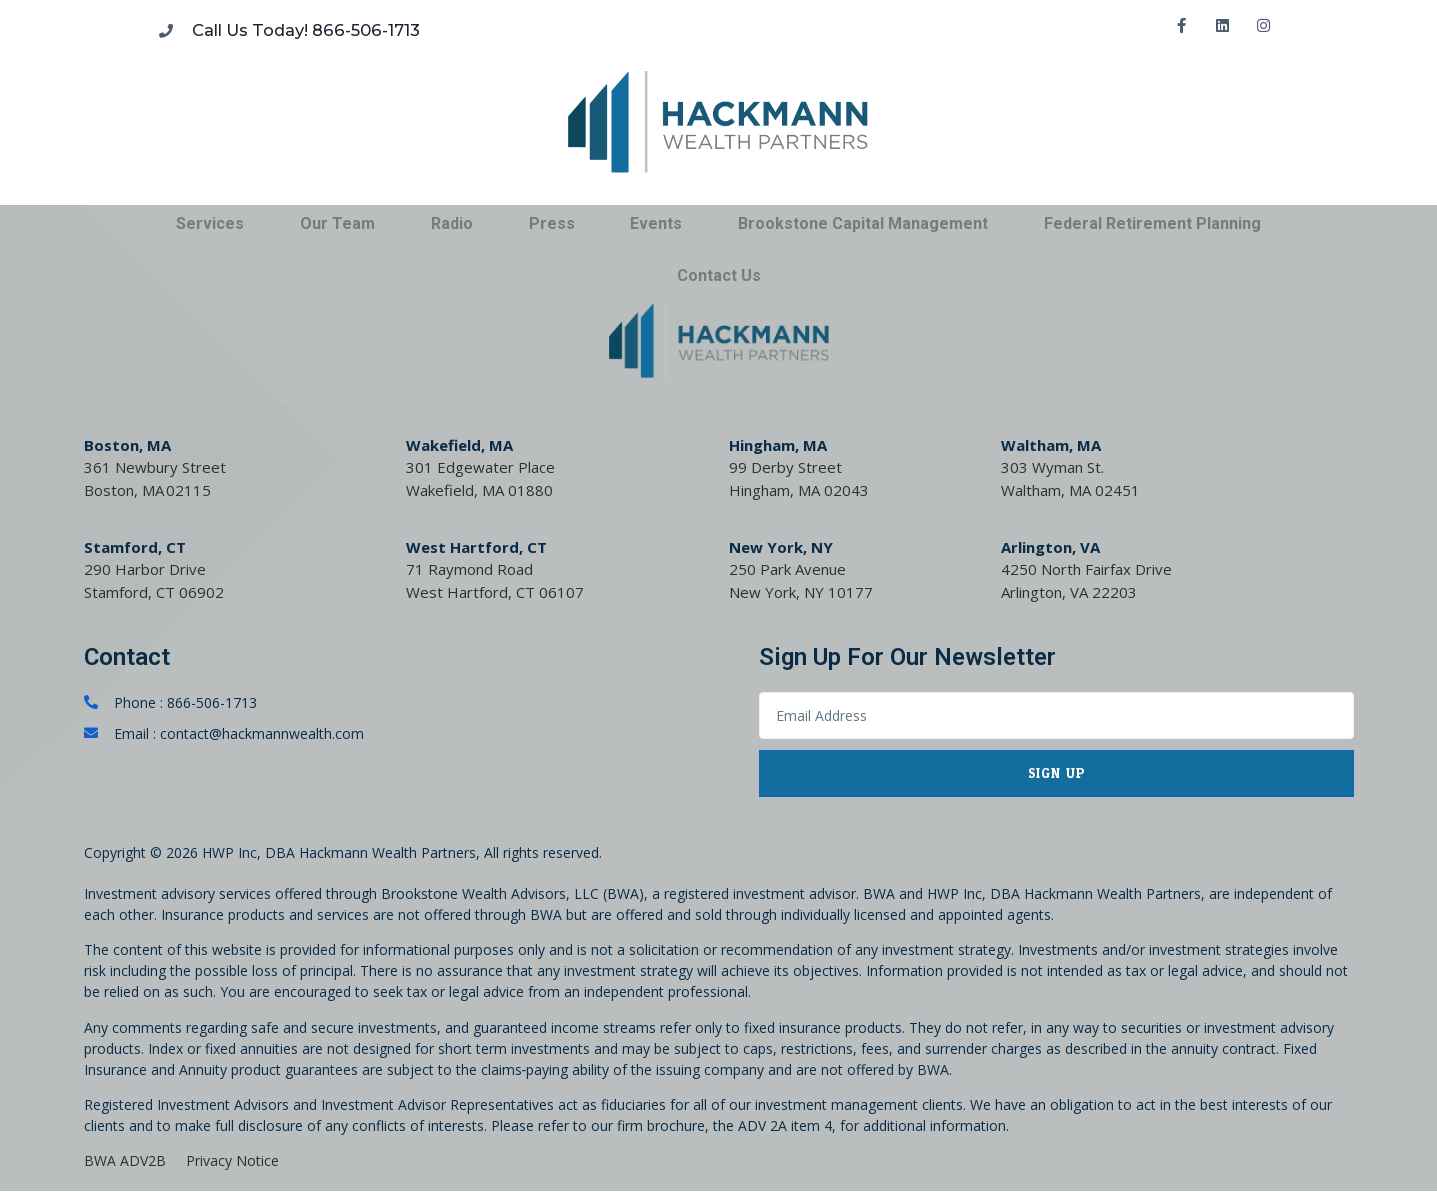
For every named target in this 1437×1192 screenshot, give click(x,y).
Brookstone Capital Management (863, 223)
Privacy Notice (232, 1161)
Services (210, 223)
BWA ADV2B (125, 1161)
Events (656, 223)
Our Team (337, 223)
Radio (452, 223)
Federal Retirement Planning (1152, 223)
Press (552, 223)
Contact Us (719, 275)
